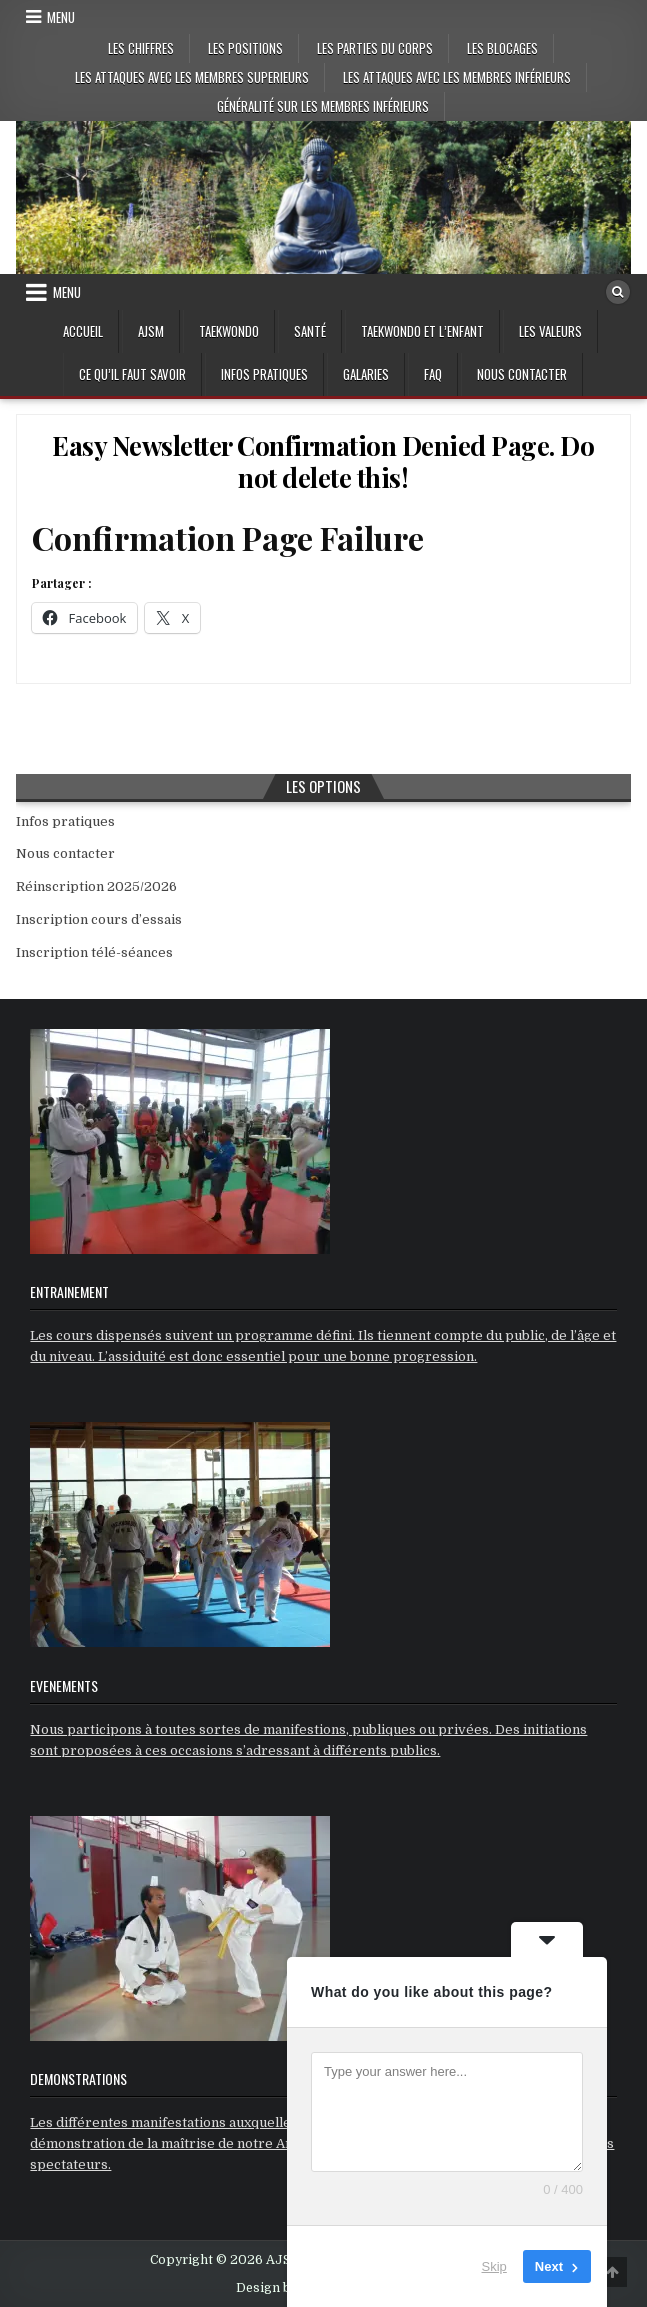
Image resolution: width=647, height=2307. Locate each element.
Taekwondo (229, 331)
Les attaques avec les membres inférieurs (457, 77)
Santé (310, 331)
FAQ (433, 374)
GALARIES (366, 374)
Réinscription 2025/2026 (96, 886)
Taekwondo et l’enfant (422, 331)
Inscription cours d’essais (99, 919)
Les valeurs (550, 331)
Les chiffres (141, 48)
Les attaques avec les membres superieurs (192, 77)
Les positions (245, 48)
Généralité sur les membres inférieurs (323, 106)
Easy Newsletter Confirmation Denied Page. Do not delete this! (323, 461)
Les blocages (502, 48)
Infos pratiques (264, 374)
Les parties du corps (375, 48)
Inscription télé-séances (94, 952)
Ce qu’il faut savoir (132, 374)
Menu (61, 17)
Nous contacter (522, 374)
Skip (494, 2266)
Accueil (83, 331)
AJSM (151, 331)
